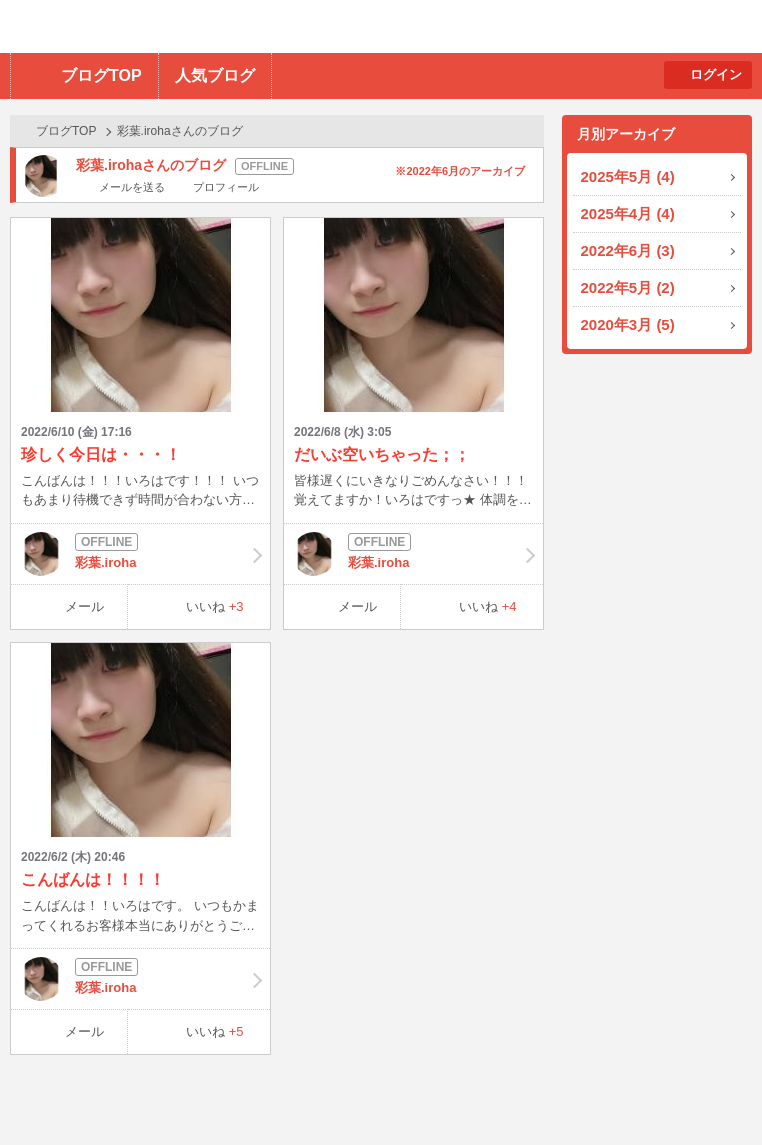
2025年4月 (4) (628, 213)
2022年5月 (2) (628, 287)
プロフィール (226, 187)
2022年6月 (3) (628, 250)
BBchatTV (285, 26)
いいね (215, 606)
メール (84, 606)
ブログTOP (101, 75)
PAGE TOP (707, 1090)
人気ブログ (215, 75)
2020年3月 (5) (628, 324)
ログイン (716, 74)
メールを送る (132, 187)
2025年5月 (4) (628, 176)
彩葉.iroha (140, 554)
